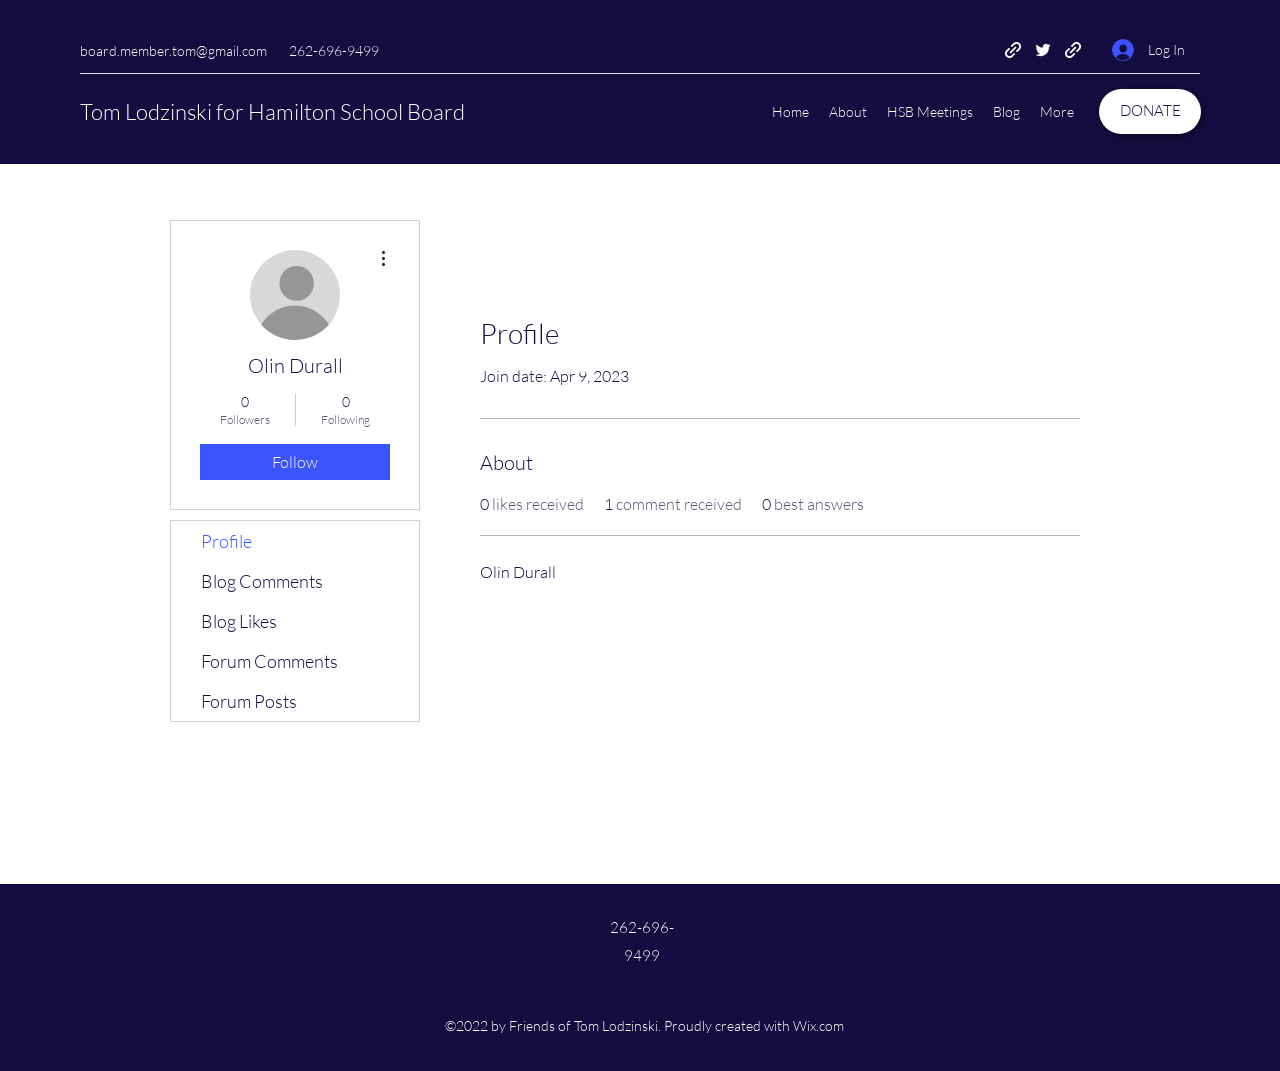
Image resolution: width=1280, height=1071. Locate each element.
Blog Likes (239, 621)
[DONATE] (1150, 111)
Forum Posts (249, 701)
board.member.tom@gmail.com (173, 50)
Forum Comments (269, 661)
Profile (226, 541)
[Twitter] (1043, 50)
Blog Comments (262, 581)
